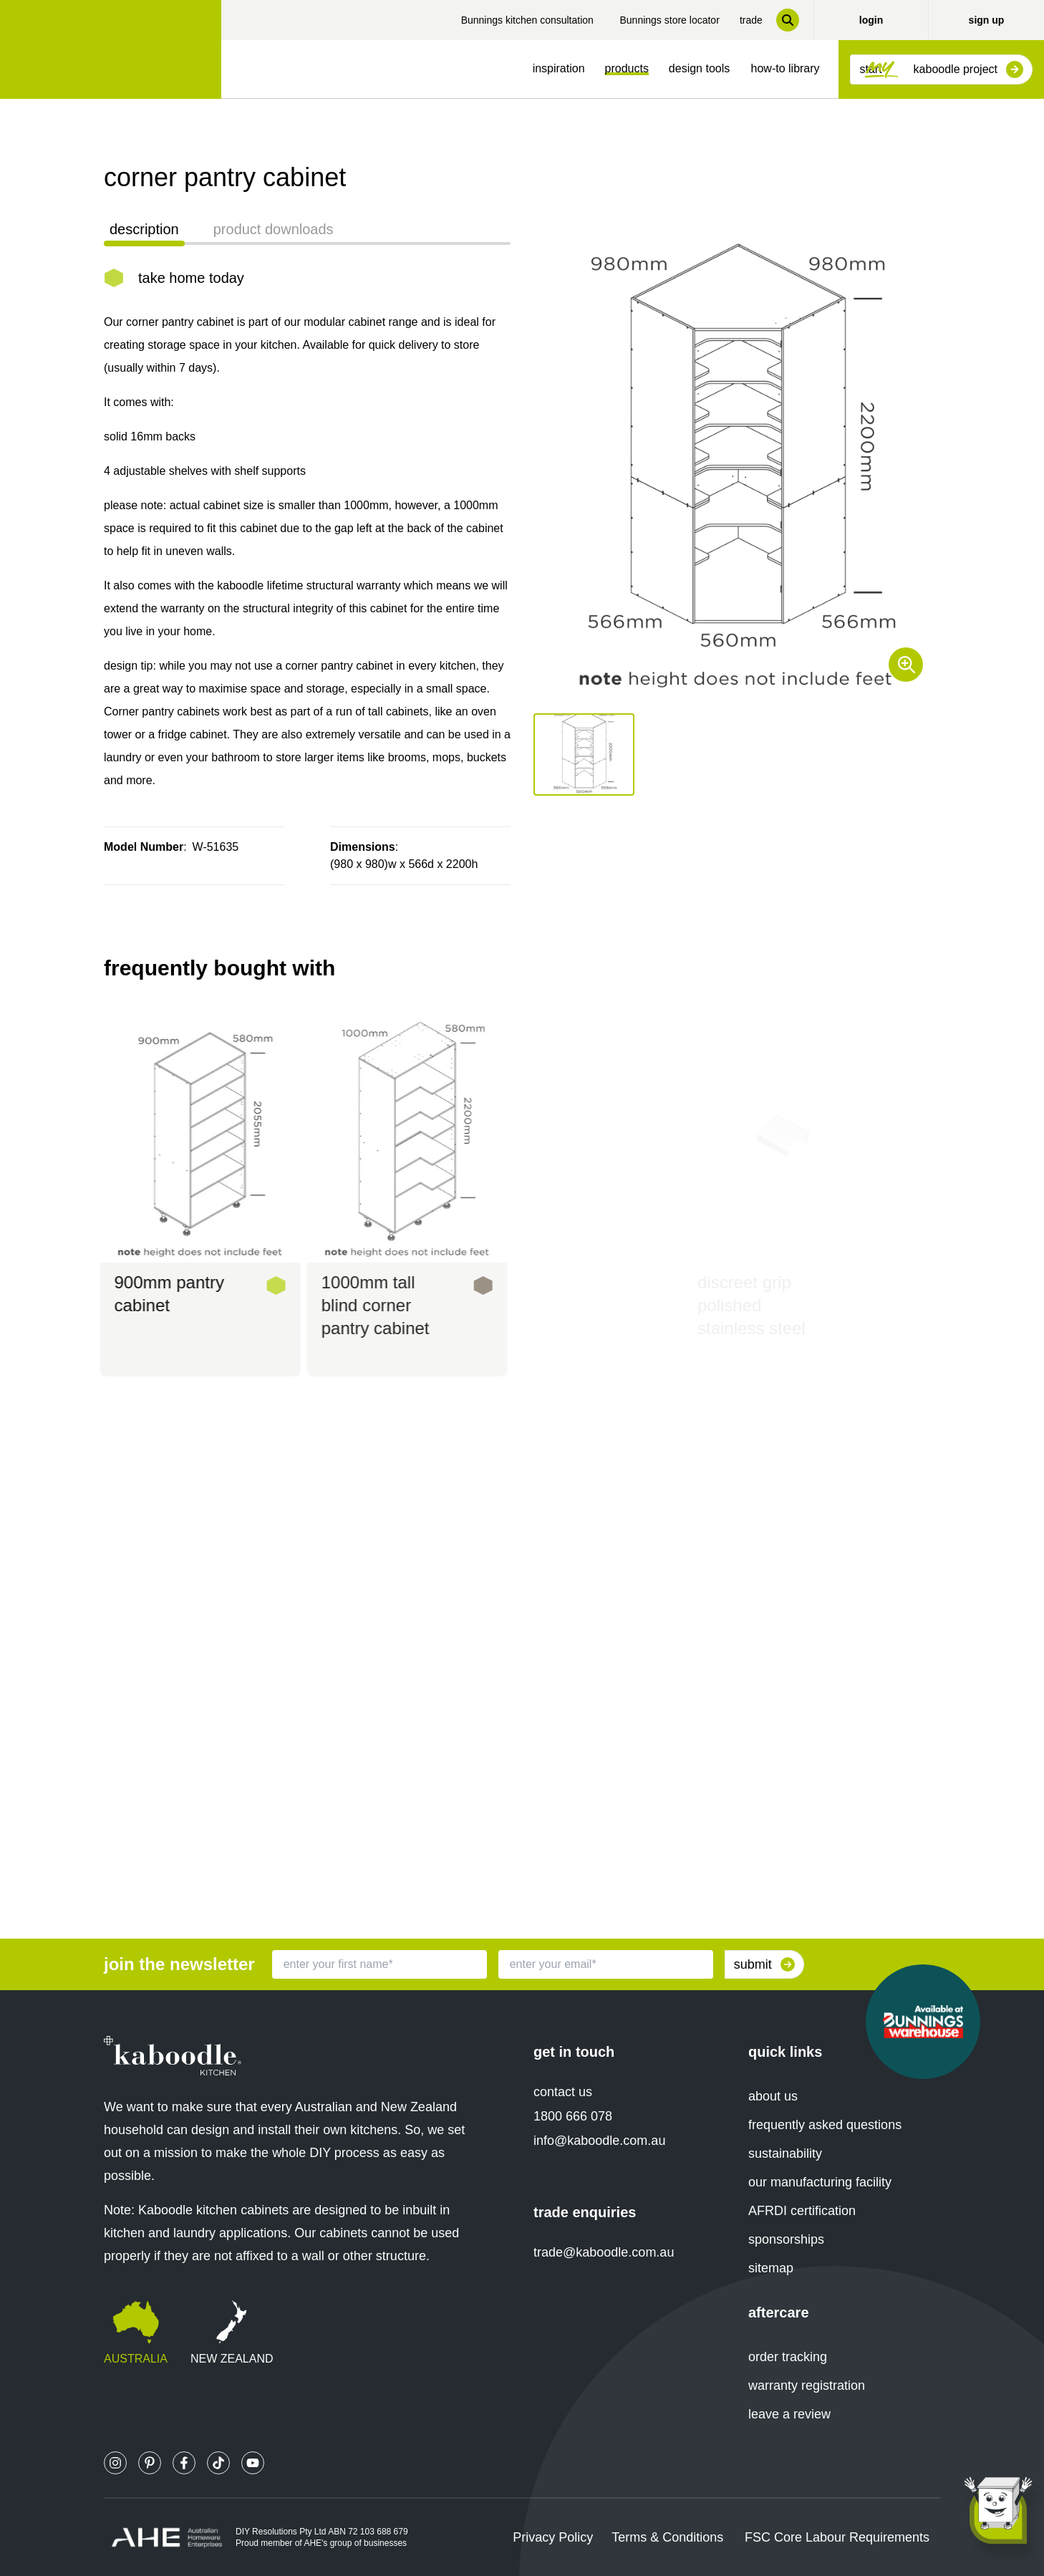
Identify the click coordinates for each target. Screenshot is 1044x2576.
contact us (562, 2092)
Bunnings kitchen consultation (527, 20)
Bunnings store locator (669, 20)
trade (751, 20)
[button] (583, 754)
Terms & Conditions (667, 2537)
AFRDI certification (802, 2211)
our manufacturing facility (819, 2182)
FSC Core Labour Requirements (837, 2537)
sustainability (785, 2153)
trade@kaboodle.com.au (603, 2252)
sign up (987, 20)
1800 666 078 (572, 2116)
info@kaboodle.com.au (599, 2140)
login (871, 20)
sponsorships (786, 2239)
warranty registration (806, 2385)
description (144, 229)
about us (773, 2096)
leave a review (789, 2414)
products (627, 68)
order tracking (787, 2357)
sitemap (770, 2268)
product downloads (273, 229)
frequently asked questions (825, 2125)
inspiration (559, 68)
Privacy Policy (553, 2537)
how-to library (785, 68)
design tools (699, 68)
